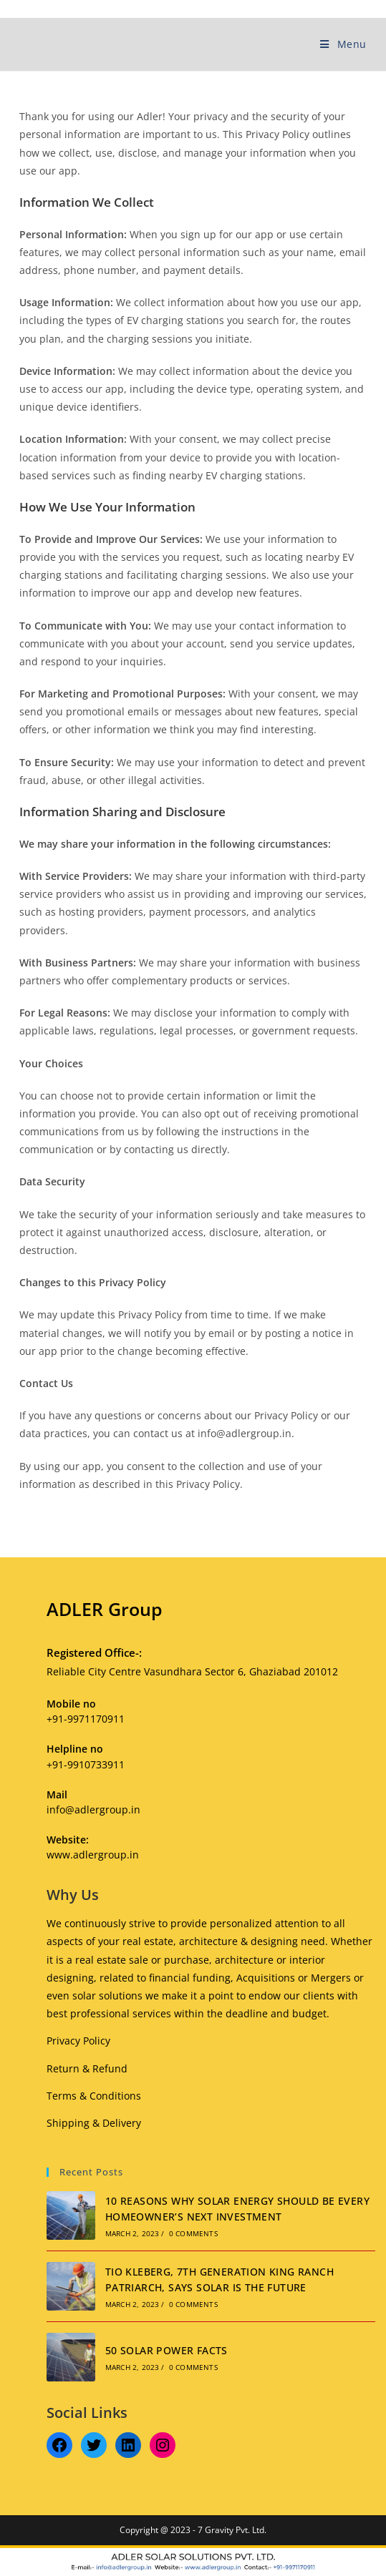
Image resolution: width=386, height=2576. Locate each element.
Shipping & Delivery (94, 2123)
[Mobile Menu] (343, 44)
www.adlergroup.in (93, 1854)
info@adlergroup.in (93, 1809)
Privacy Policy (78, 2040)
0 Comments (193, 2233)
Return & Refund (87, 2068)
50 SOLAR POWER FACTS (166, 2350)
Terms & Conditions (94, 2095)
